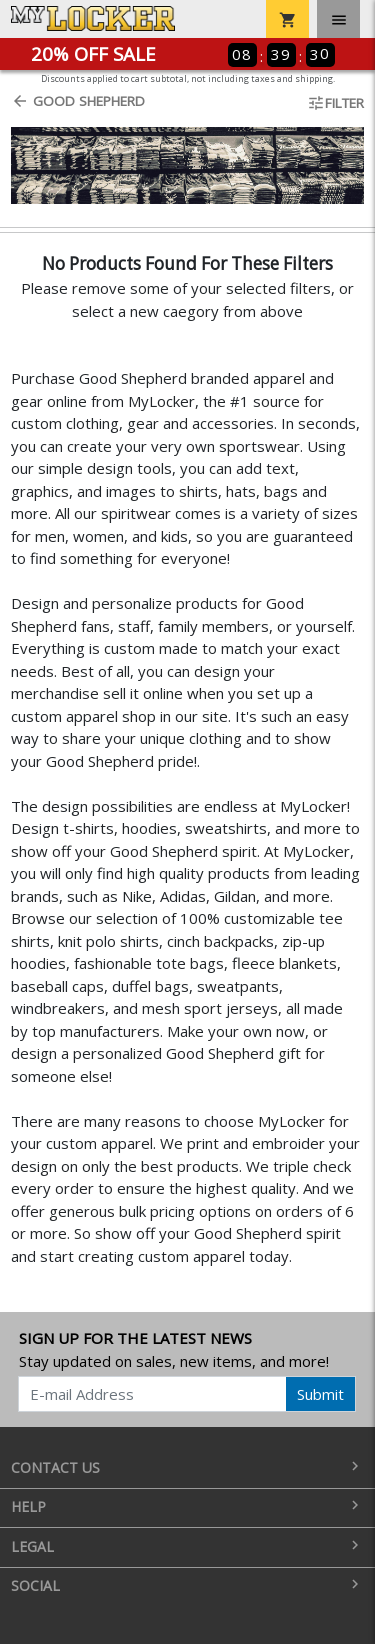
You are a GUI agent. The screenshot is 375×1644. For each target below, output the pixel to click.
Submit (320, 1394)
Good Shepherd (78, 101)
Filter (335, 103)
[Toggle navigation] (338, 19)
